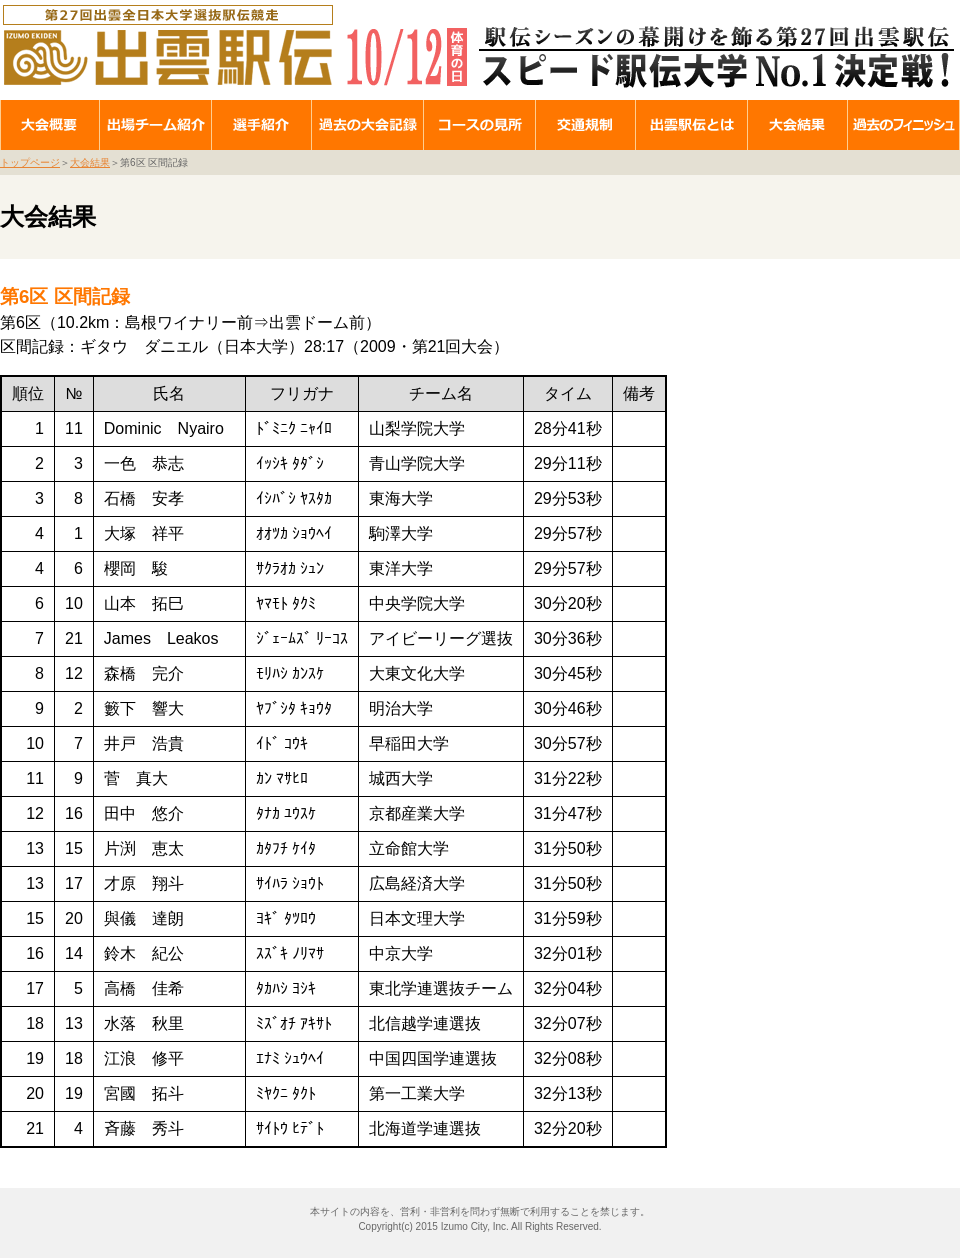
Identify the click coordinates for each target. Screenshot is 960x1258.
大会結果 (90, 162)
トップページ (30, 162)
